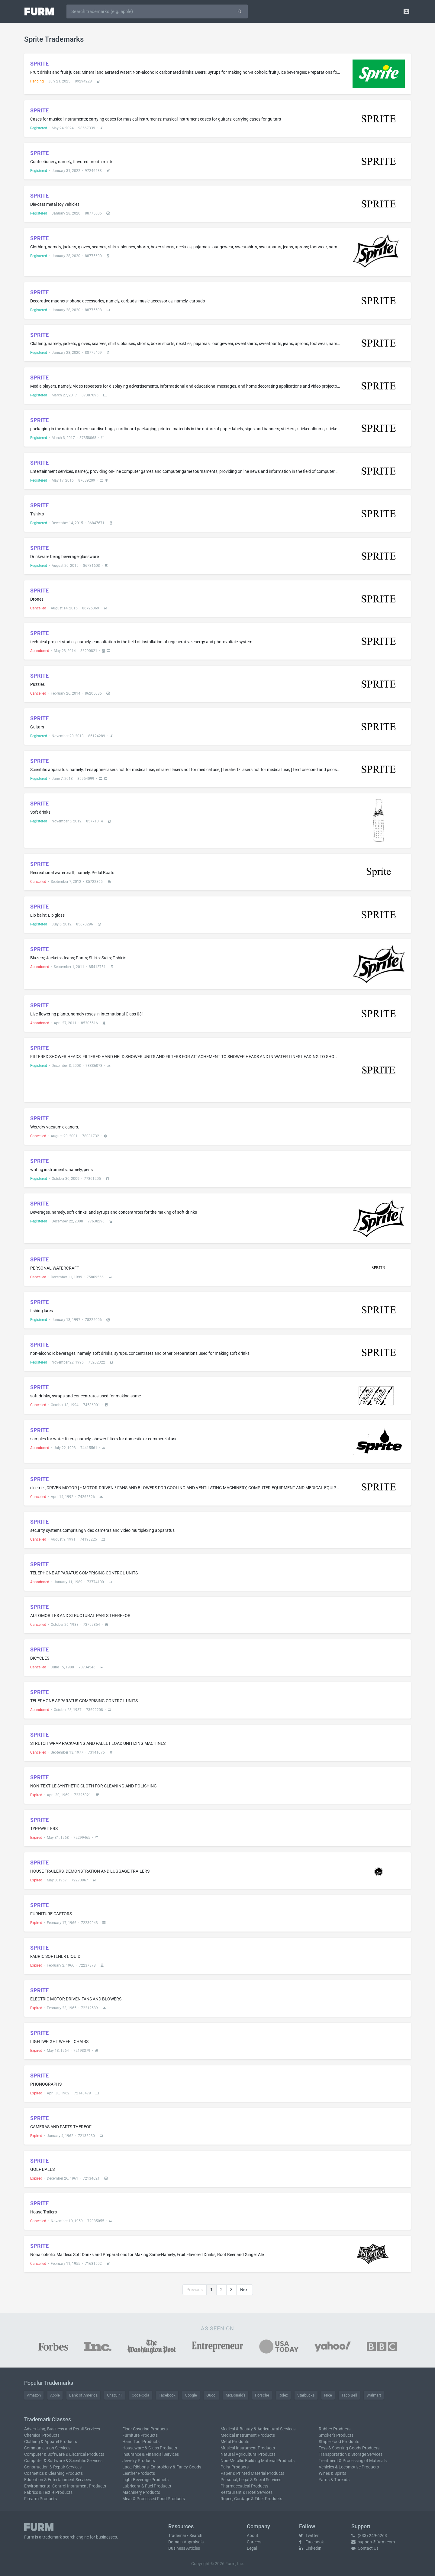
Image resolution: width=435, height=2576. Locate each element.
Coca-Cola (140, 2395)
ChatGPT (114, 2395)
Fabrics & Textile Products (48, 2492)
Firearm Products (40, 2498)
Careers (254, 2541)
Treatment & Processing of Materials (353, 2460)
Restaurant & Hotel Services (246, 2492)
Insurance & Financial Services (150, 2454)
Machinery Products (141, 2492)
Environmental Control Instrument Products (65, 2486)
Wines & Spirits (332, 2473)
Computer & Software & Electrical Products (64, 2454)
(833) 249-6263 (369, 2535)
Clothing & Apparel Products (50, 2441)
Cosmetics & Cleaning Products (53, 2473)
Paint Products (235, 2467)
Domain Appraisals (186, 2541)
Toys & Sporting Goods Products (349, 2447)
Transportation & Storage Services (350, 2454)
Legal (252, 2548)
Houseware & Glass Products (149, 2447)
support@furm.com (373, 2541)
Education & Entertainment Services (57, 2479)
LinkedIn (310, 2548)
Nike (328, 2395)
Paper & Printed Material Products (252, 2473)
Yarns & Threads (334, 2479)
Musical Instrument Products (248, 2447)
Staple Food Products (339, 2441)
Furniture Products (140, 2435)
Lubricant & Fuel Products (146, 2486)
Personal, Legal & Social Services (251, 2479)
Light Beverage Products (145, 2479)
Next (244, 2289)
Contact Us (365, 2548)
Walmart (373, 2395)
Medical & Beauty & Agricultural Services (258, 2428)
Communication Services (47, 2447)
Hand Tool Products (141, 2441)
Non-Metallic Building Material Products (258, 2460)
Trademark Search (185, 2535)
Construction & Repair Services (53, 2467)
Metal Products (235, 2441)
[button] (406, 11)
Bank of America (83, 2395)
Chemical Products (42, 2435)
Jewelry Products (138, 2460)
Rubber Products (334, 2428)
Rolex (283, 2395)
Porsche (262, 2395)
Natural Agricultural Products (248, 2454)
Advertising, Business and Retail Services (62, 2428)
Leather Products (138, 2473)
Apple (55, 2395)
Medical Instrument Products (248, 2435)
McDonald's (236, 2395)
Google (191, 2395)
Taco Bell (349, 2395)
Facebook (167, 2395)
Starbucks (306, 2395)
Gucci (211, 2395)
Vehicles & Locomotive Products (349, 2467)
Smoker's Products (336, 2435)
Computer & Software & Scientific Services (63, 2460)
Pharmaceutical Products (244, 2486)
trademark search (59, 2537)
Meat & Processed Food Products (153, 2498)
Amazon (34, 2395)
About (252, 2535)
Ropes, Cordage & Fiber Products (251, 2498)
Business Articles (184, 2548)
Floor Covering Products (145, 2428)
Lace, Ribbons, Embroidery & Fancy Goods (161, 2467)
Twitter (309, 2535)
